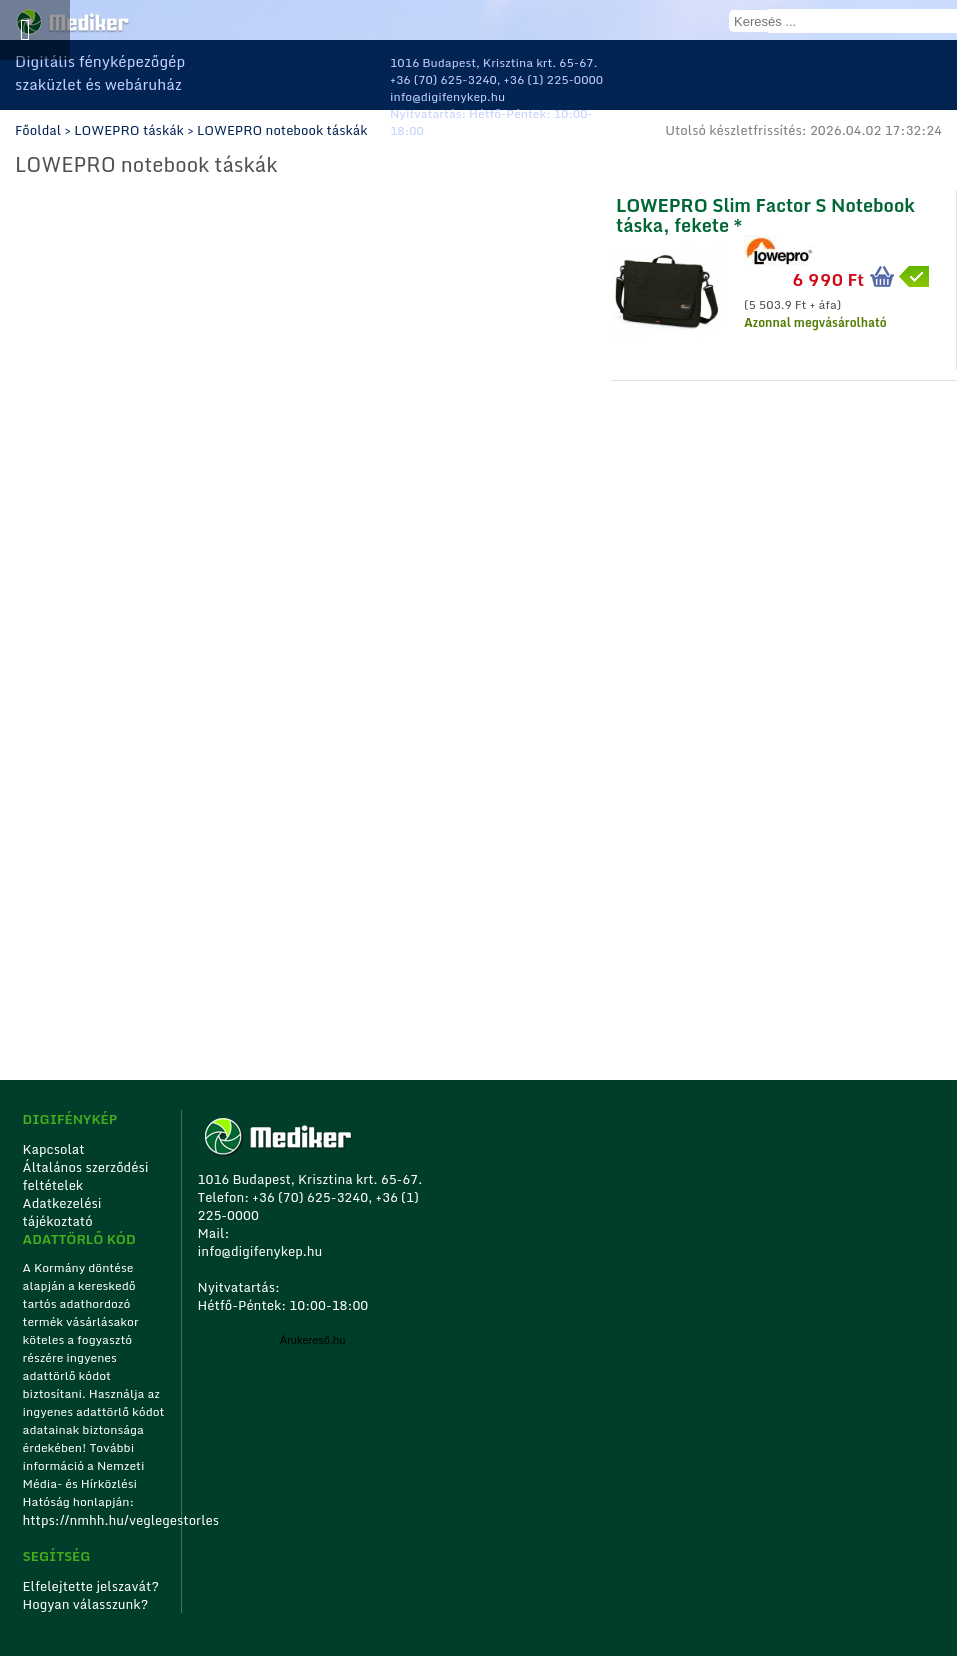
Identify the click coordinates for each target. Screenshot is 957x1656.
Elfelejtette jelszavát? (91, 1586)
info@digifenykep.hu (447, 96)
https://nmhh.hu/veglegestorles (95, 1520)
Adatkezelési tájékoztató (62, 1212)
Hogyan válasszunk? (86, 1604)
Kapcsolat (54, 1149)
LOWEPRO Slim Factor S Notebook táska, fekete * (765, 212)
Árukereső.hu (312, 1340)
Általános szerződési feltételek (86, 1176)
